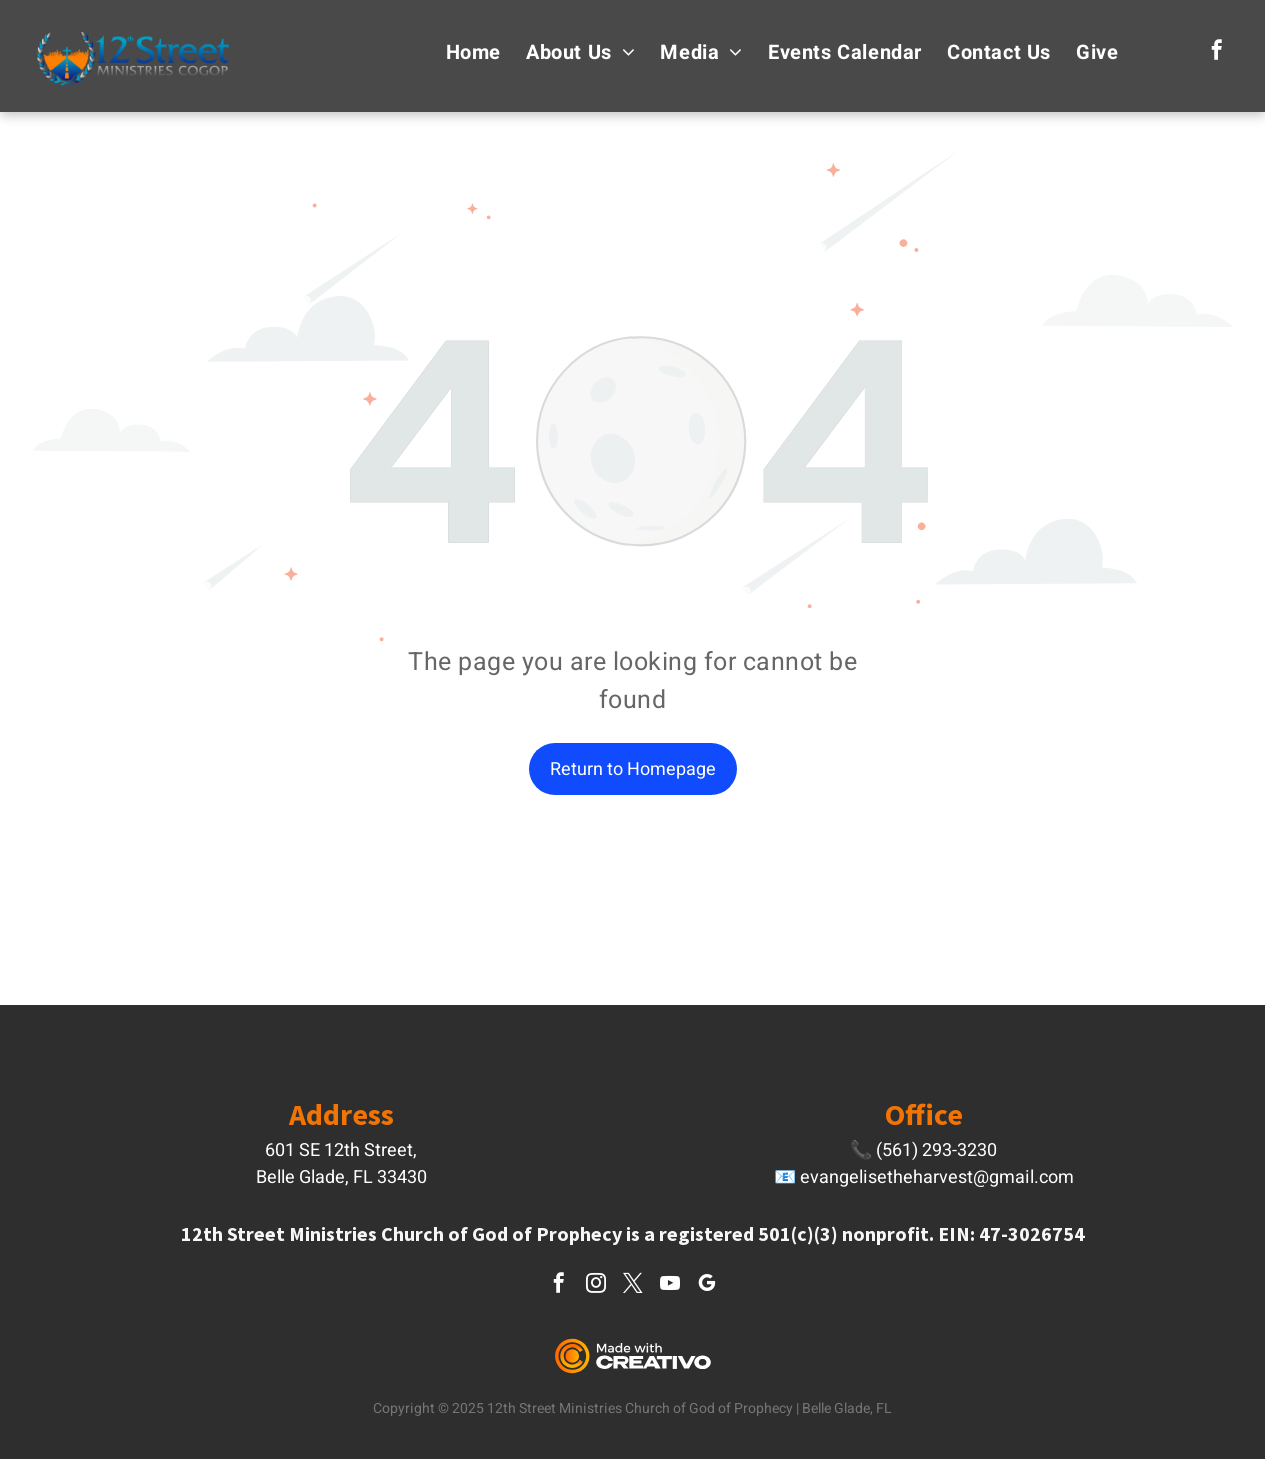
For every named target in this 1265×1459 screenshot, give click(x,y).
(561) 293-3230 (936, 1150)
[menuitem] (461, 53)
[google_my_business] (707, 1285)
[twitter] (633, 1285)
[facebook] (1217, 52)
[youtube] (670, 1285)
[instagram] (596, 1285)
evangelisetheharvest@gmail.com (937, 1177)
